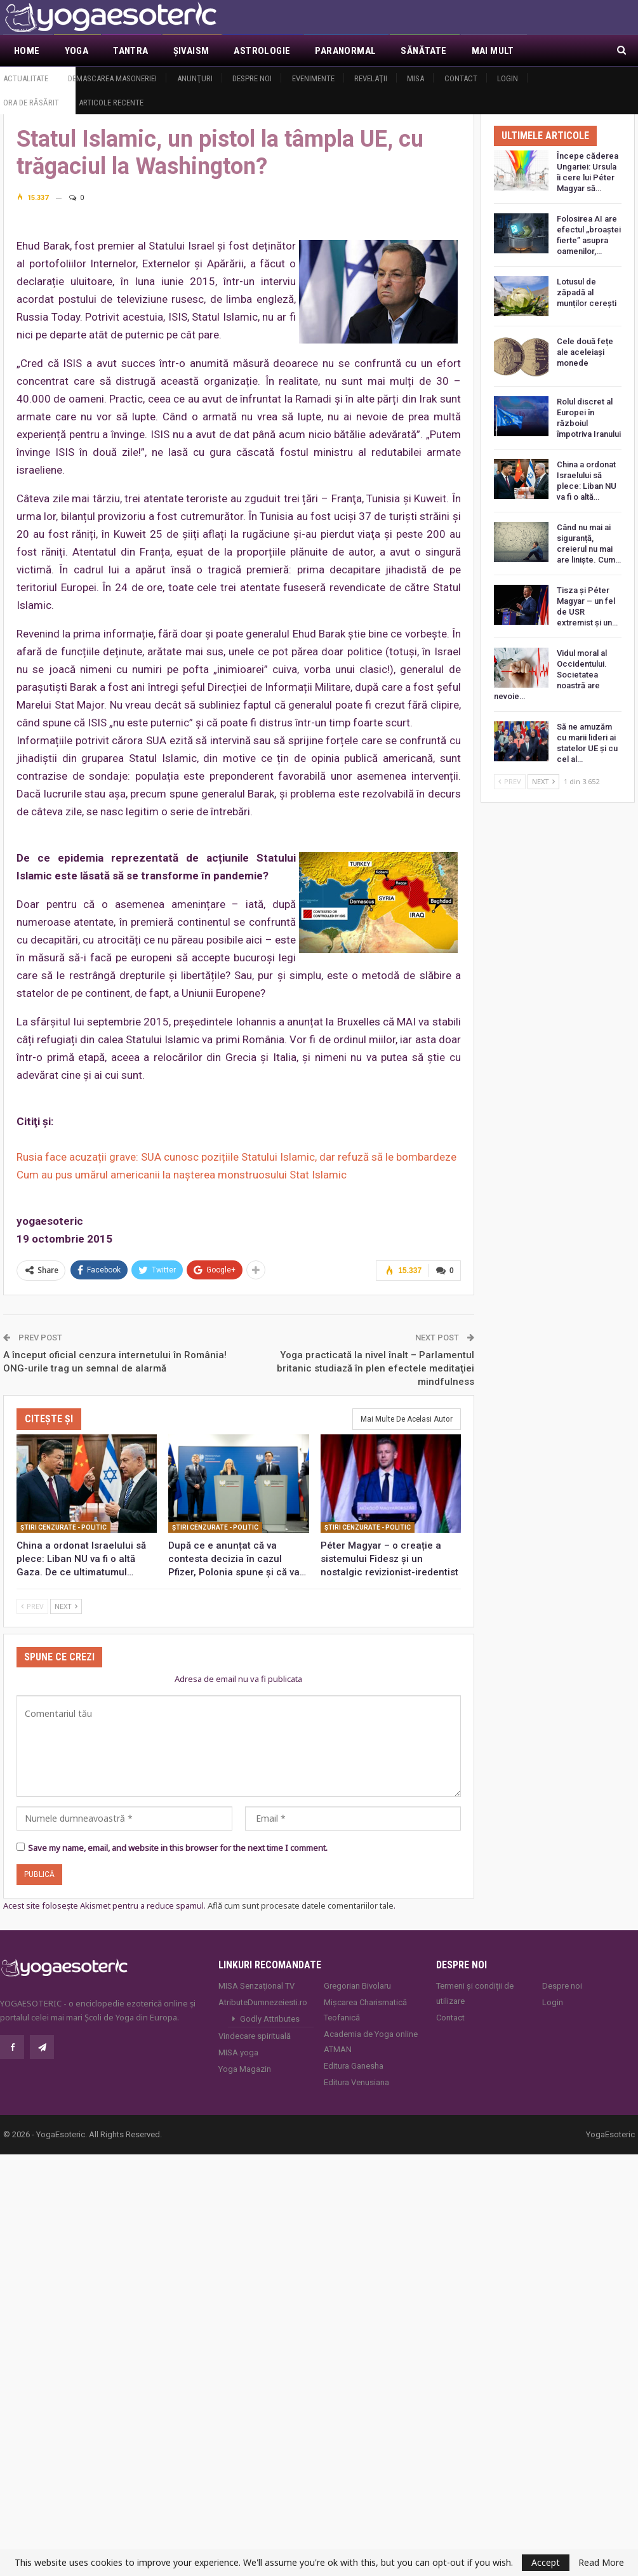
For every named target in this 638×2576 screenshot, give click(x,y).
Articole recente (111, 102)
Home (27, 51)
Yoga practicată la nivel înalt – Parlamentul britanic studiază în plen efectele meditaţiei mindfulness (375, 1368)
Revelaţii (370, 78)
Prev (32, 1606)
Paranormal (345, 51)
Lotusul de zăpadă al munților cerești (586, 292)
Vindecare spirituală (254, 2036)
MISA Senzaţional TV (256, 1986)
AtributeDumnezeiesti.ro (262, 2002)
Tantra (130, 51)
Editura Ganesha (353, 2066)
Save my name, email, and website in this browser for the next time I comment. (178, 1847)
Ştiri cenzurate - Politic (63, 1527)
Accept (545, 2562)
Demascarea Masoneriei (112, 78)
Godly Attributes (270, 2019)
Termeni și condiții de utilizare (475, 1993)
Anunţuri (195, 78)
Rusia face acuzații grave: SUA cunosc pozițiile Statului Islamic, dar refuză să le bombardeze (236, 1157)
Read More (601, 2562)
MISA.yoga (238, 2052)
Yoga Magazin (244, 2069)
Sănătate (423, 51)
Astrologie (262, 51)
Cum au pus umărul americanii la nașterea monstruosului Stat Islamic (182, 1174)
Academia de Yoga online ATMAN (371, 2041)
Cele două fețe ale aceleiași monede (585, 352)
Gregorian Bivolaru (357, 1986)
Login (507, 78)
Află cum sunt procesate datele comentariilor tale (301, 1905)
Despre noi (252, 78)
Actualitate (25, 78)
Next (66, 1606)
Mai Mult (493, 51)
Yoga (77, 51)
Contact (460, 78)
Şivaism (191, 51)
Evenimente (313, 78)
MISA (415, 78)
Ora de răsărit (31, 102)
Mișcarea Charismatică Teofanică (365, 2010)
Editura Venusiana (356, 2082)
